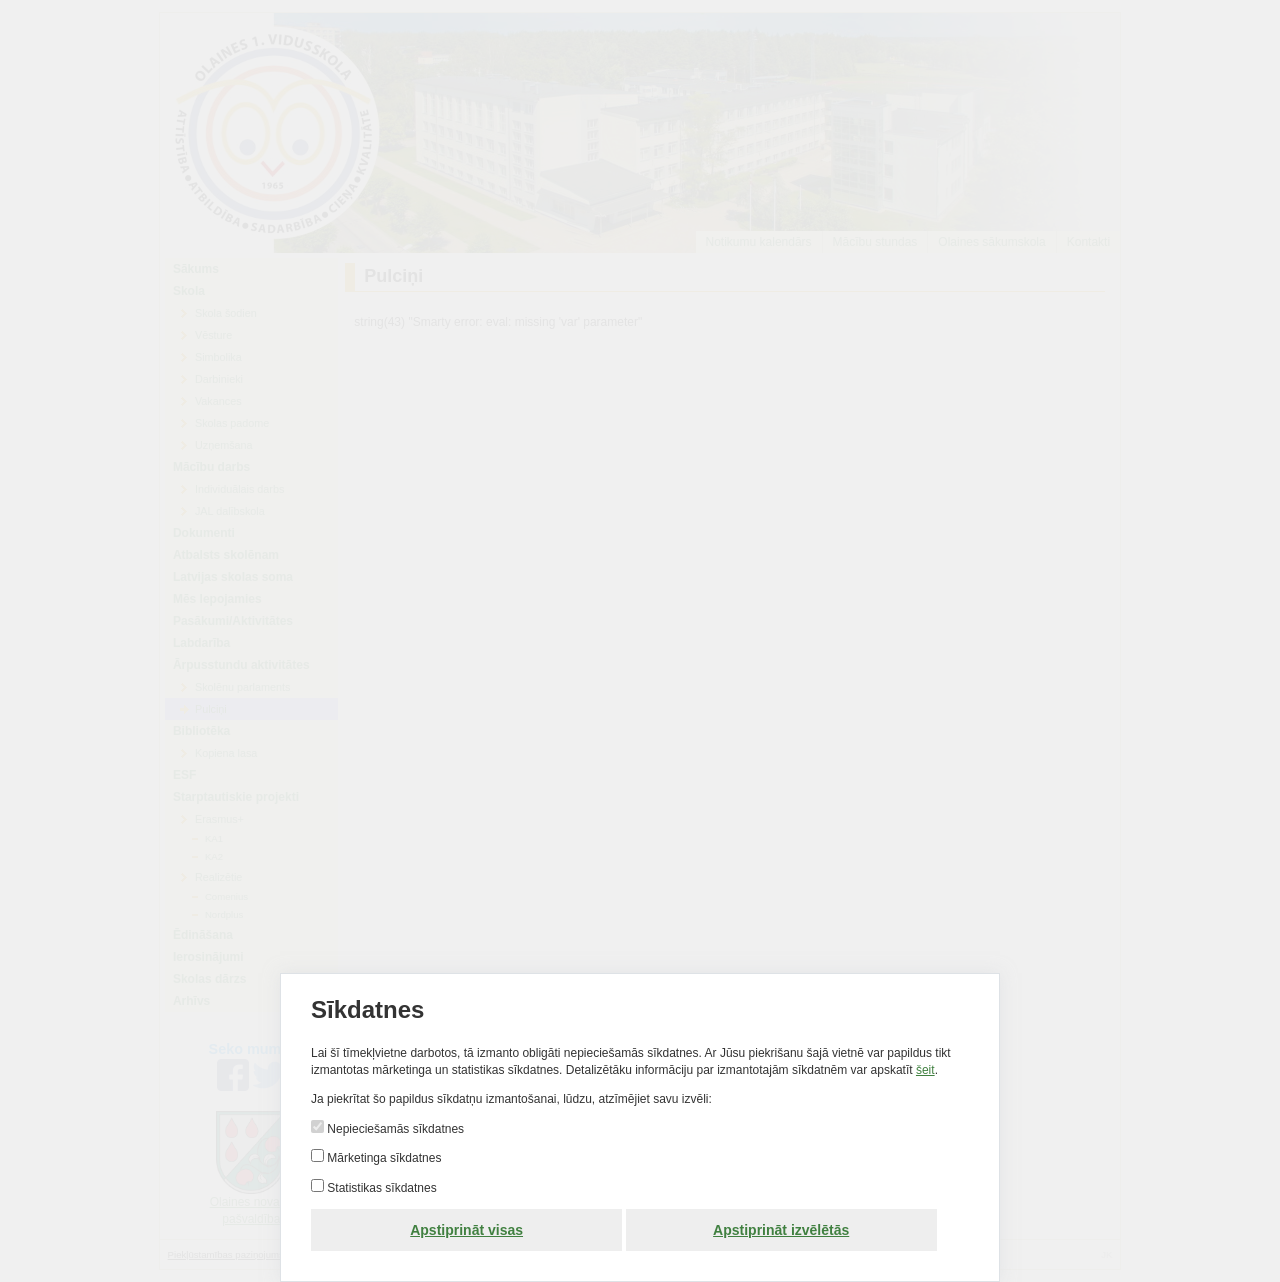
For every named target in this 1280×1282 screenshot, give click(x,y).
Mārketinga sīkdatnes (382, 1158)
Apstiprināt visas (466, 1230)
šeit (925, 1070)
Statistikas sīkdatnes (380, 1188)
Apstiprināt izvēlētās (781, 1230)
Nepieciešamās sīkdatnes (394, 1129)
